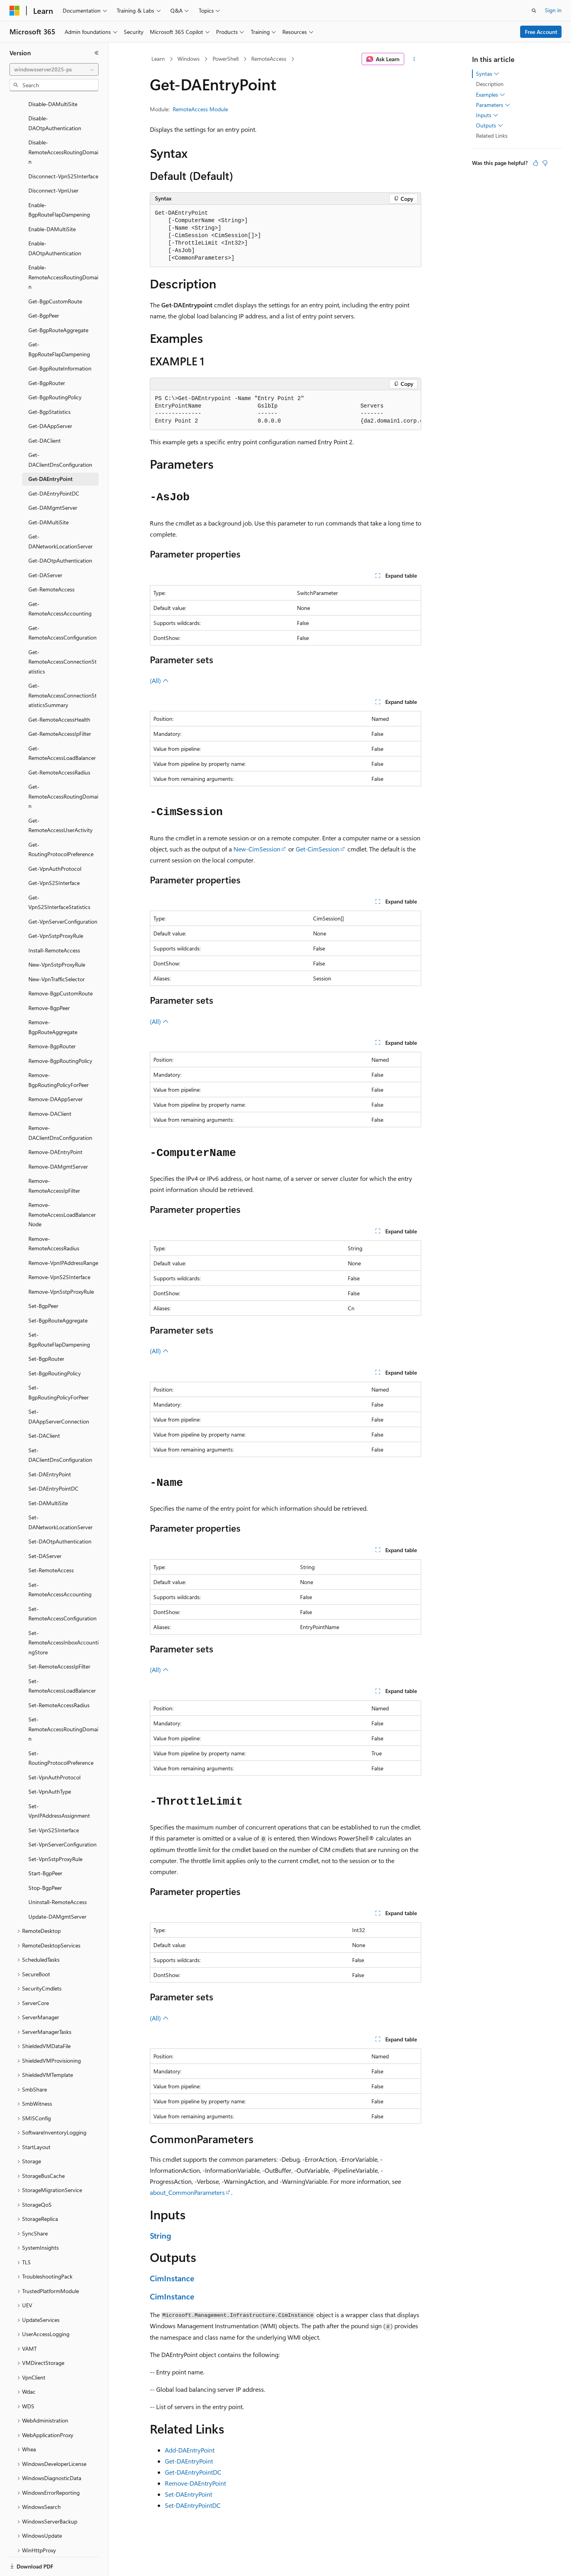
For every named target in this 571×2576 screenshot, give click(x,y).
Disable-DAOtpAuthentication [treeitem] (54, 96)
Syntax (487, 73)
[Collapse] (96, 53)
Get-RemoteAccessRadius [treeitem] (59, 745)
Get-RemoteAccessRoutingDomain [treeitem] (63, 769)
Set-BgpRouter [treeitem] (46, 1331)
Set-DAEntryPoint (188, 2494)
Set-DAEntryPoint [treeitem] (49, 1447)
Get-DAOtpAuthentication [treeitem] (60, 533)
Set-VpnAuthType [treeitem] (49, 1764)
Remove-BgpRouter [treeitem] (52, 1019)
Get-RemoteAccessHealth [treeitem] (59, 692)
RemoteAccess (268, 58)
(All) (159, 680)
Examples (490, 94)
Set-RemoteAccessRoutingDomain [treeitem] (63, 1701)
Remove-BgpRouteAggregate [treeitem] (52, 999)
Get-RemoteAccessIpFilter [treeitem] (59, 706)
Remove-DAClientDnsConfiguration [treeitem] (60, 1105)
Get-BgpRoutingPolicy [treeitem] (55, 370)
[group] (285, 410)
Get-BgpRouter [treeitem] (46, 355)
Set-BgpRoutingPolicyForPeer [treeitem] (58, 1365)
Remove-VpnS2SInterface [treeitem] (59, 1249)
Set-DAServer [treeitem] (45, 1528)
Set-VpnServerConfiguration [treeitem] (62, 1817)
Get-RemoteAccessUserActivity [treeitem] (60, 798)
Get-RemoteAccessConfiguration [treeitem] (62, 605)
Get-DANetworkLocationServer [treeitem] (60, 514)
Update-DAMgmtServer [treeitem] (57, 1889)
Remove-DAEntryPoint (195, 2483)
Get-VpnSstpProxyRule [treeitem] (55, 908)
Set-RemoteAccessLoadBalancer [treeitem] (62, 1658)
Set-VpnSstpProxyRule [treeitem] (55, 1831)
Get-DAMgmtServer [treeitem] (52, 480)
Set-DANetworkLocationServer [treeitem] (60, 1495)
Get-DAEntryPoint (189, 2461)
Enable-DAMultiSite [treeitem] (52, 202)
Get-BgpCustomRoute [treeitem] (55, 274)
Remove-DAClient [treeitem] (49, 1086)
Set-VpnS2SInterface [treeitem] (53, 1803)
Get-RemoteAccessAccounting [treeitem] (59, 581)
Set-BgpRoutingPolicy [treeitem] (54, 1346)
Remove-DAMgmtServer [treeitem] (58, 1139)
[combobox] (54, 69)
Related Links (492, 135)
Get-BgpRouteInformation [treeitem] (59, 341)
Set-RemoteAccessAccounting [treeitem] (59, 1562)
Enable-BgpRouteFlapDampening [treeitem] (59, 182)
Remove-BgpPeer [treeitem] (49, 980)
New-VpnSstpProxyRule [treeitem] (56, 937)
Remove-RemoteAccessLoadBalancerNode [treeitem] (62, 1187)
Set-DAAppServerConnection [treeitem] (58, 1389)
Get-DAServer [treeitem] (45, 548)
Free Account (541, 32)
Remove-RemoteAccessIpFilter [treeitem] (54, 1158)
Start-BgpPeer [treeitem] (45, 1846)
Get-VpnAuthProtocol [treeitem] (54, 841)
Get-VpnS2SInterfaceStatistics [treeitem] (59, 875)
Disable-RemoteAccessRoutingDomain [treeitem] (63, 124)
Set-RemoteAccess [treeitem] (51, 1543)
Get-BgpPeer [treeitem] (43, 288)
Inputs (487, 115)
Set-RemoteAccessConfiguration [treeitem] (62, 1586)
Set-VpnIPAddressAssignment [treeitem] (59, 1783)
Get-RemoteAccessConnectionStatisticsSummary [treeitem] (62, 668)
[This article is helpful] (535, 163)
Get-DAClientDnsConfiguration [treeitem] (60, 432)
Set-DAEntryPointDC (192, 2505)
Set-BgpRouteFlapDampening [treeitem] (59, 1312)
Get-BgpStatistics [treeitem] (49, 384)
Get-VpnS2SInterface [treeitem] (54, 855)
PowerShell (226, 58)
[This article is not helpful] (545, 163)
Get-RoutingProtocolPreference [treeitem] (60, 822)
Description (490, 84)
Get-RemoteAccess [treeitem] (51, 562)
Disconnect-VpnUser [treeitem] (53, 163)
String (160, 2235)
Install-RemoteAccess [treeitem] (54, 923)
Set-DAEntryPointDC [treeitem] (53, 1461)
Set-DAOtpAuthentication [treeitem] (59, 1514)
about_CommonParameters (187, 2192)
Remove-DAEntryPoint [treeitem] (55, 1124)
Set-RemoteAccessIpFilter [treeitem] (59, 1639)
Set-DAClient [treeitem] (44, 1408)
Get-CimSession (318, 849)
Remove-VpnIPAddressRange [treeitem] (63, 1235)
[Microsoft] (14, 11)
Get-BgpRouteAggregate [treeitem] (58, 303)
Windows (188, 58)
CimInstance (172, 2278)
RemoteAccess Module (200, 109)
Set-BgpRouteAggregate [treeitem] (58, 1293)
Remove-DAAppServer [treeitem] (55, 1072)
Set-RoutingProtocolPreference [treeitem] (60, 1731)
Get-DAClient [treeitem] (44, 413)
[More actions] (414, 59)
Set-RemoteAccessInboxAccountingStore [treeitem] (63, 1615)
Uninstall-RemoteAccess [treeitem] (57, 1874)
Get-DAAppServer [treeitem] (50, 398)
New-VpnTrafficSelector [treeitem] (56, 952)
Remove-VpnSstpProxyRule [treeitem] (61, 1264)
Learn (158, 58)
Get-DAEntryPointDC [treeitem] (53, 466)
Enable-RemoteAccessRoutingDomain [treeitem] (63, 249)
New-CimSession (256, 849)
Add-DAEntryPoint (190, 2450)
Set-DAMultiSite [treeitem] (48, 1476)
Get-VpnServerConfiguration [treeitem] (62, 894)
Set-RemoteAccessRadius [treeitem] (59, 1678)
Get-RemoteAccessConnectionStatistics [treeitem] (62, 634)
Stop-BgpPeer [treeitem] (45, 1860)
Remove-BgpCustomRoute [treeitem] (60, 966)
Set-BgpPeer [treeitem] (43, 1278)
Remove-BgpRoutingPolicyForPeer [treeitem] (58, 1052)
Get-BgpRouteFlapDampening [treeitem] (59, 322)
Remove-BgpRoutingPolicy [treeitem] (60, 1033)
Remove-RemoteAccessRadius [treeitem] (53, 1216)
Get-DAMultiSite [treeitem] (48, 495)
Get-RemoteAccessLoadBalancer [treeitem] (62, 726)
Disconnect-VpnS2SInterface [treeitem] (63, 149)
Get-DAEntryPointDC (193, 2472)
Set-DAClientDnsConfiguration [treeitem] (60, 1428)
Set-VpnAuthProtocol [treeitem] (54, 1750)
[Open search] (534, 11)
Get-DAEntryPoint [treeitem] (50, 451)
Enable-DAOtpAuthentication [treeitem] (54, 221)
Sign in (553, 10)
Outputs (489, 125)
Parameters (493, 105)
